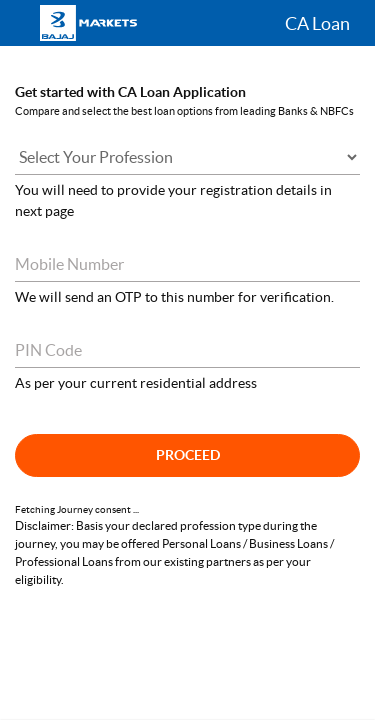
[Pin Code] (187, 350)
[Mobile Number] (187, 264)
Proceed (188, 455)
